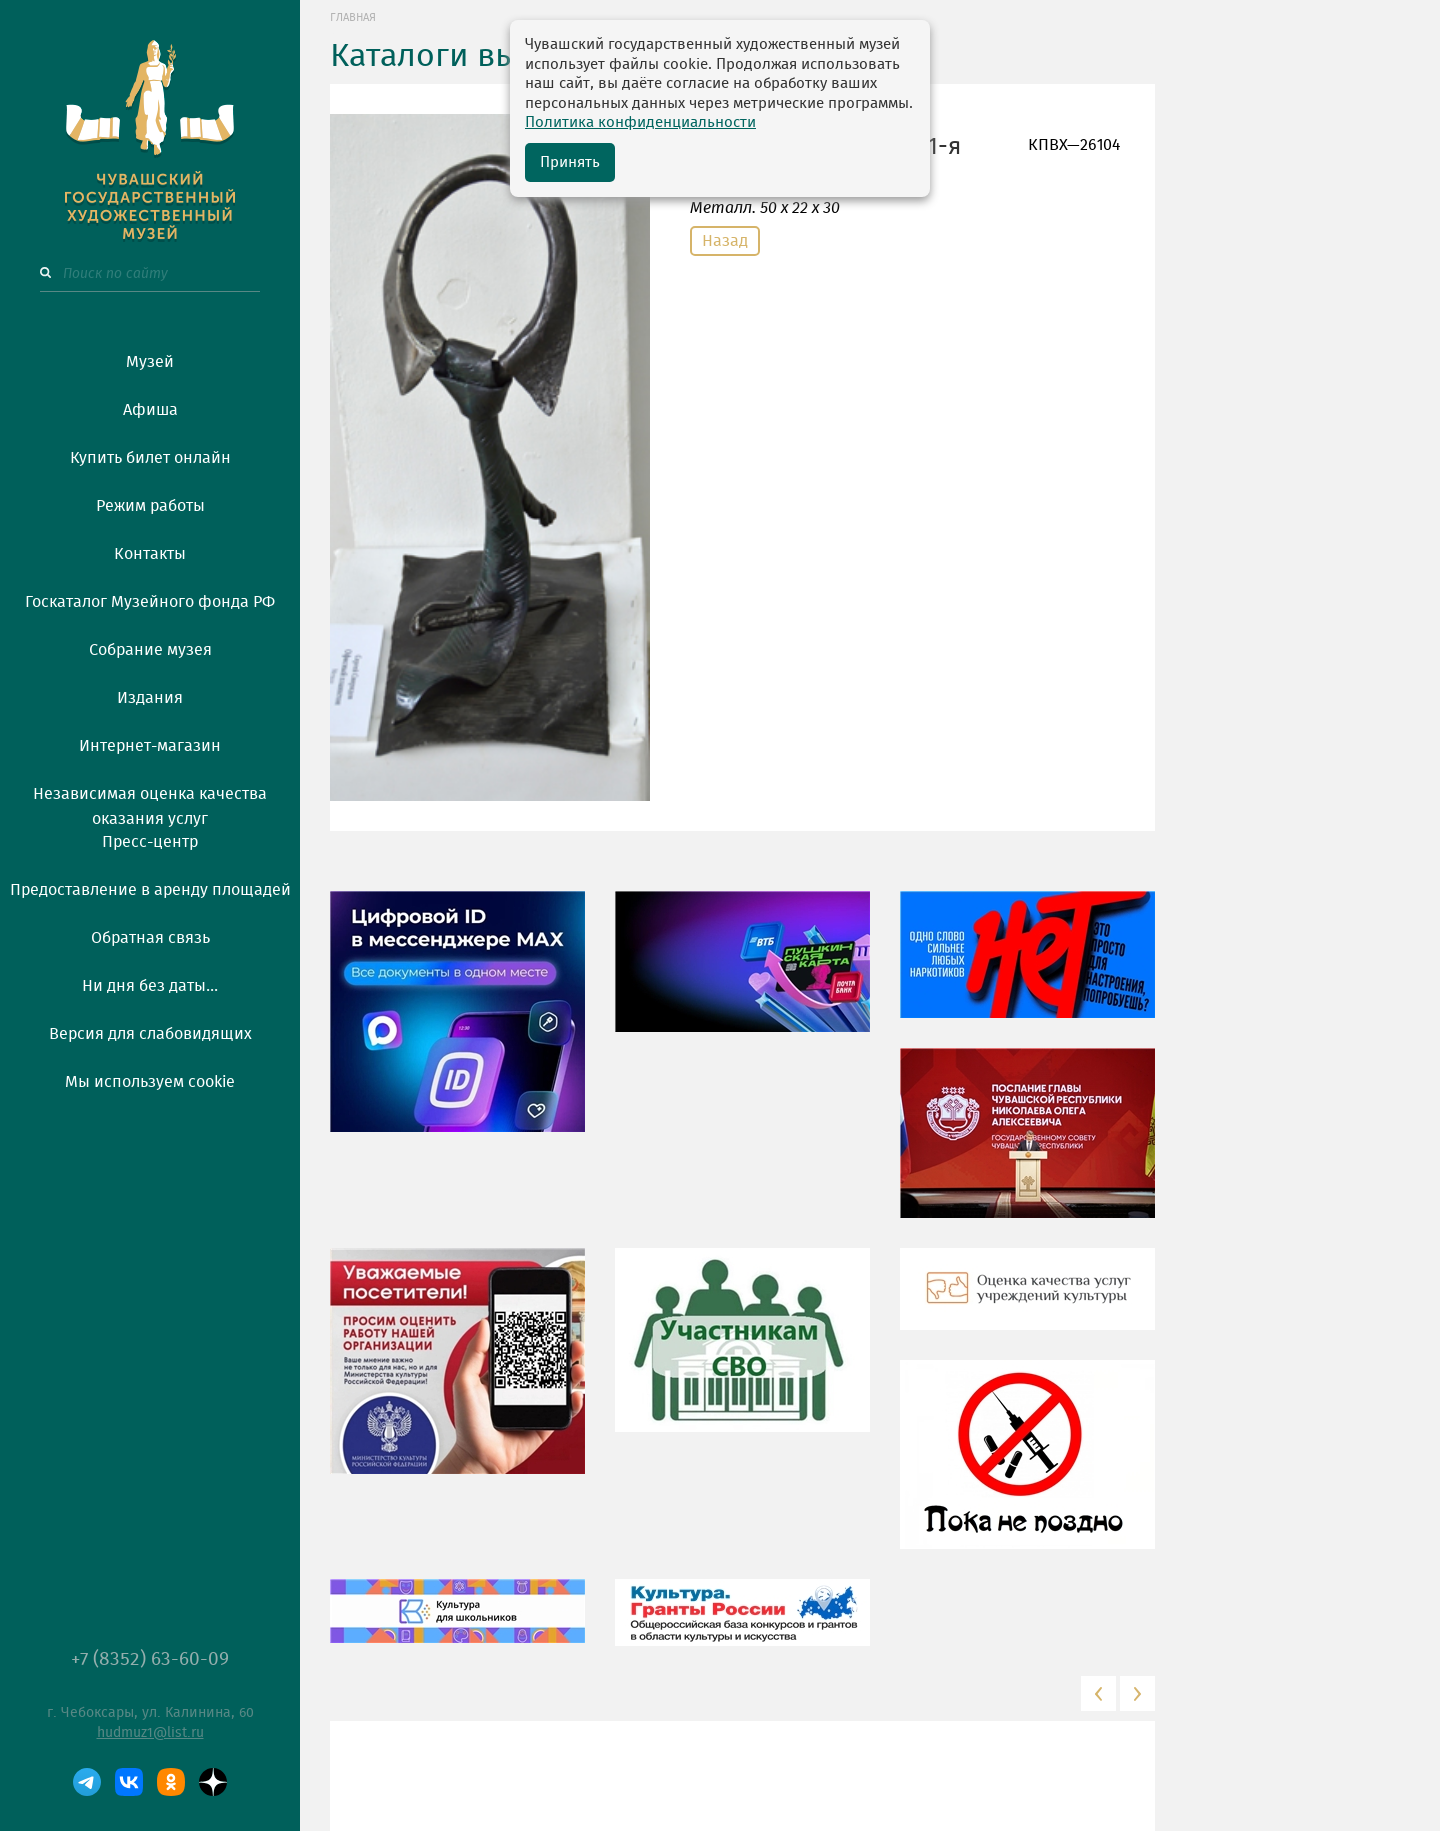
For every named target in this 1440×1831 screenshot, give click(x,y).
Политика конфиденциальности (640, 122)
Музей (150, 362)
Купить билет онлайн (150, 458)
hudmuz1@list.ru (150, 1733)
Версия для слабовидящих (150, 1034)
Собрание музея (150, 650)
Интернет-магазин (150, 746)
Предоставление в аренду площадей (150, 890)
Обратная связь (150, 938)
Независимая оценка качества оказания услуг (150, 803)
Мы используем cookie (150, 1082)
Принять (570, 162)
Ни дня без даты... (150, 986)
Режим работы (150, 506)
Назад (725, 241)
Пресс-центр (150, 842)
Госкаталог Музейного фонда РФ (150, 602)
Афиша (150, 410)
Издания (150, 698)
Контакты (150, 554)
